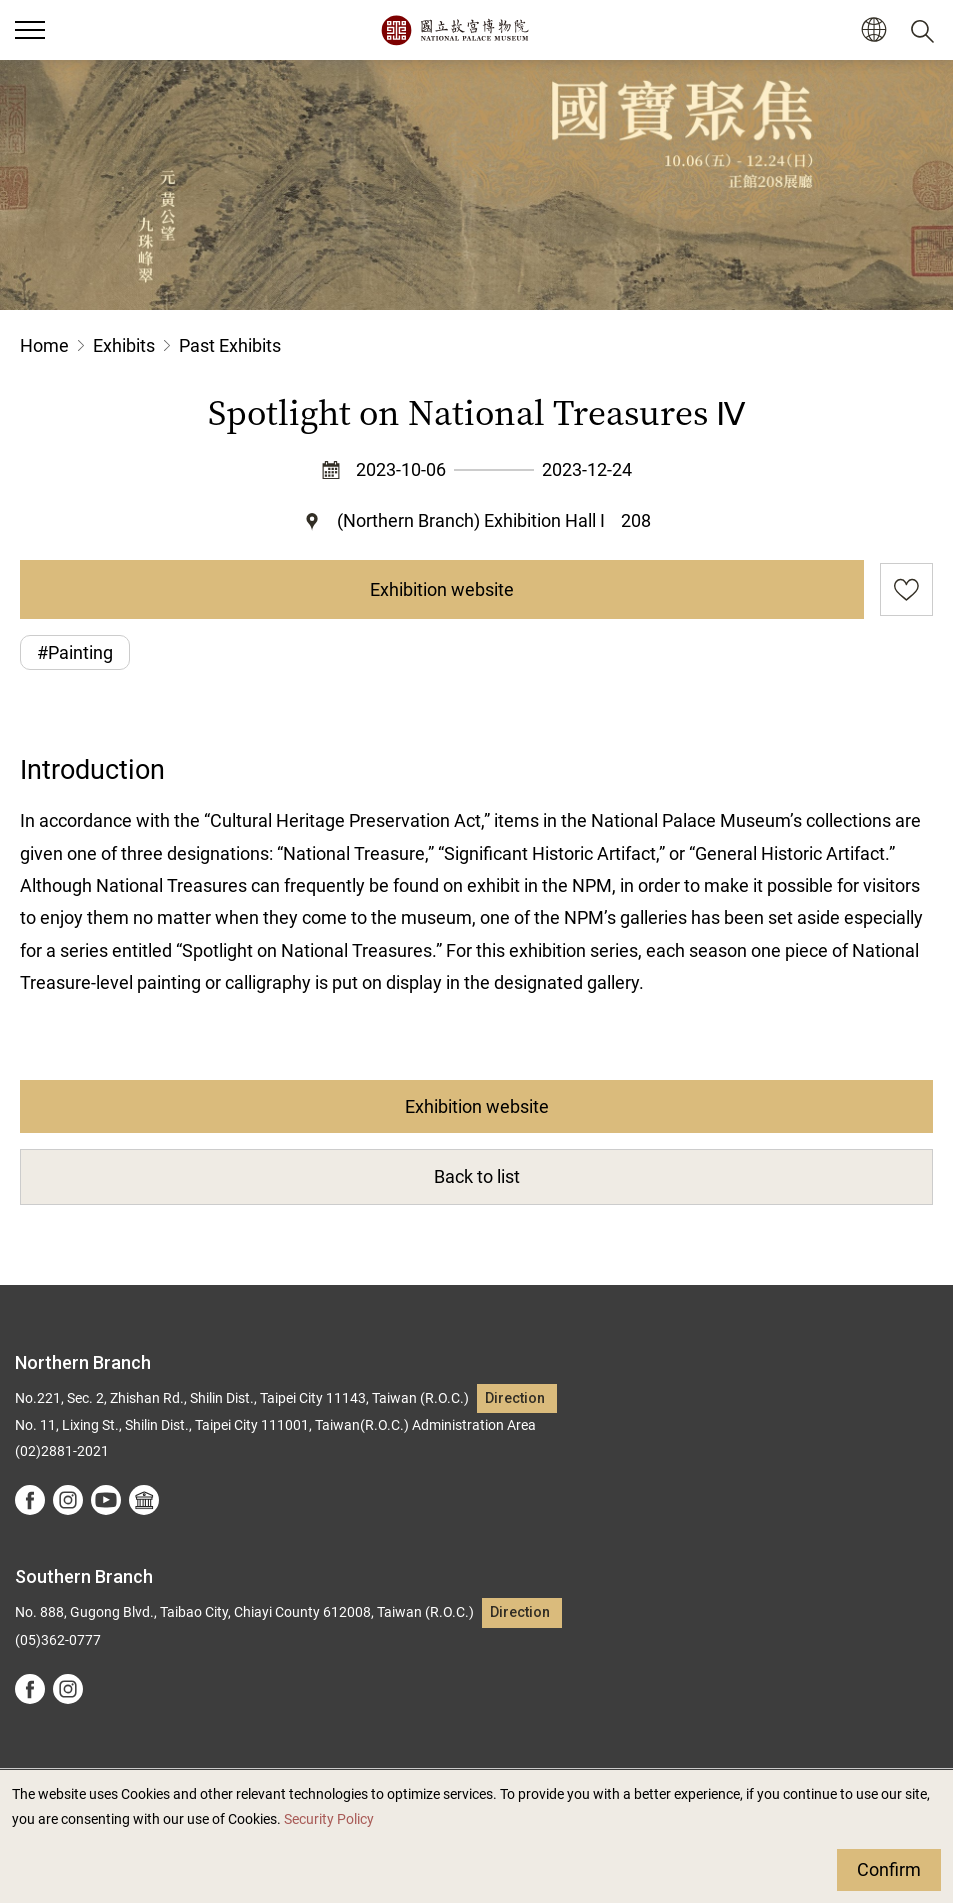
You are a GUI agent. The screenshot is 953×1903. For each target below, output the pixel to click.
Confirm (889, 1869)
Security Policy (329, 1819)
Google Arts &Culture (144, 1500)
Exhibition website (442, 589)
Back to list (477, 1176)
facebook (30, 1500)
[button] (873, 30)
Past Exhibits (230, 345)
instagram (68, 1500)
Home (44, 345)
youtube (106, 1500)
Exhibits (124, 345)
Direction (515, 1398)
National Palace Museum (454, 30)
